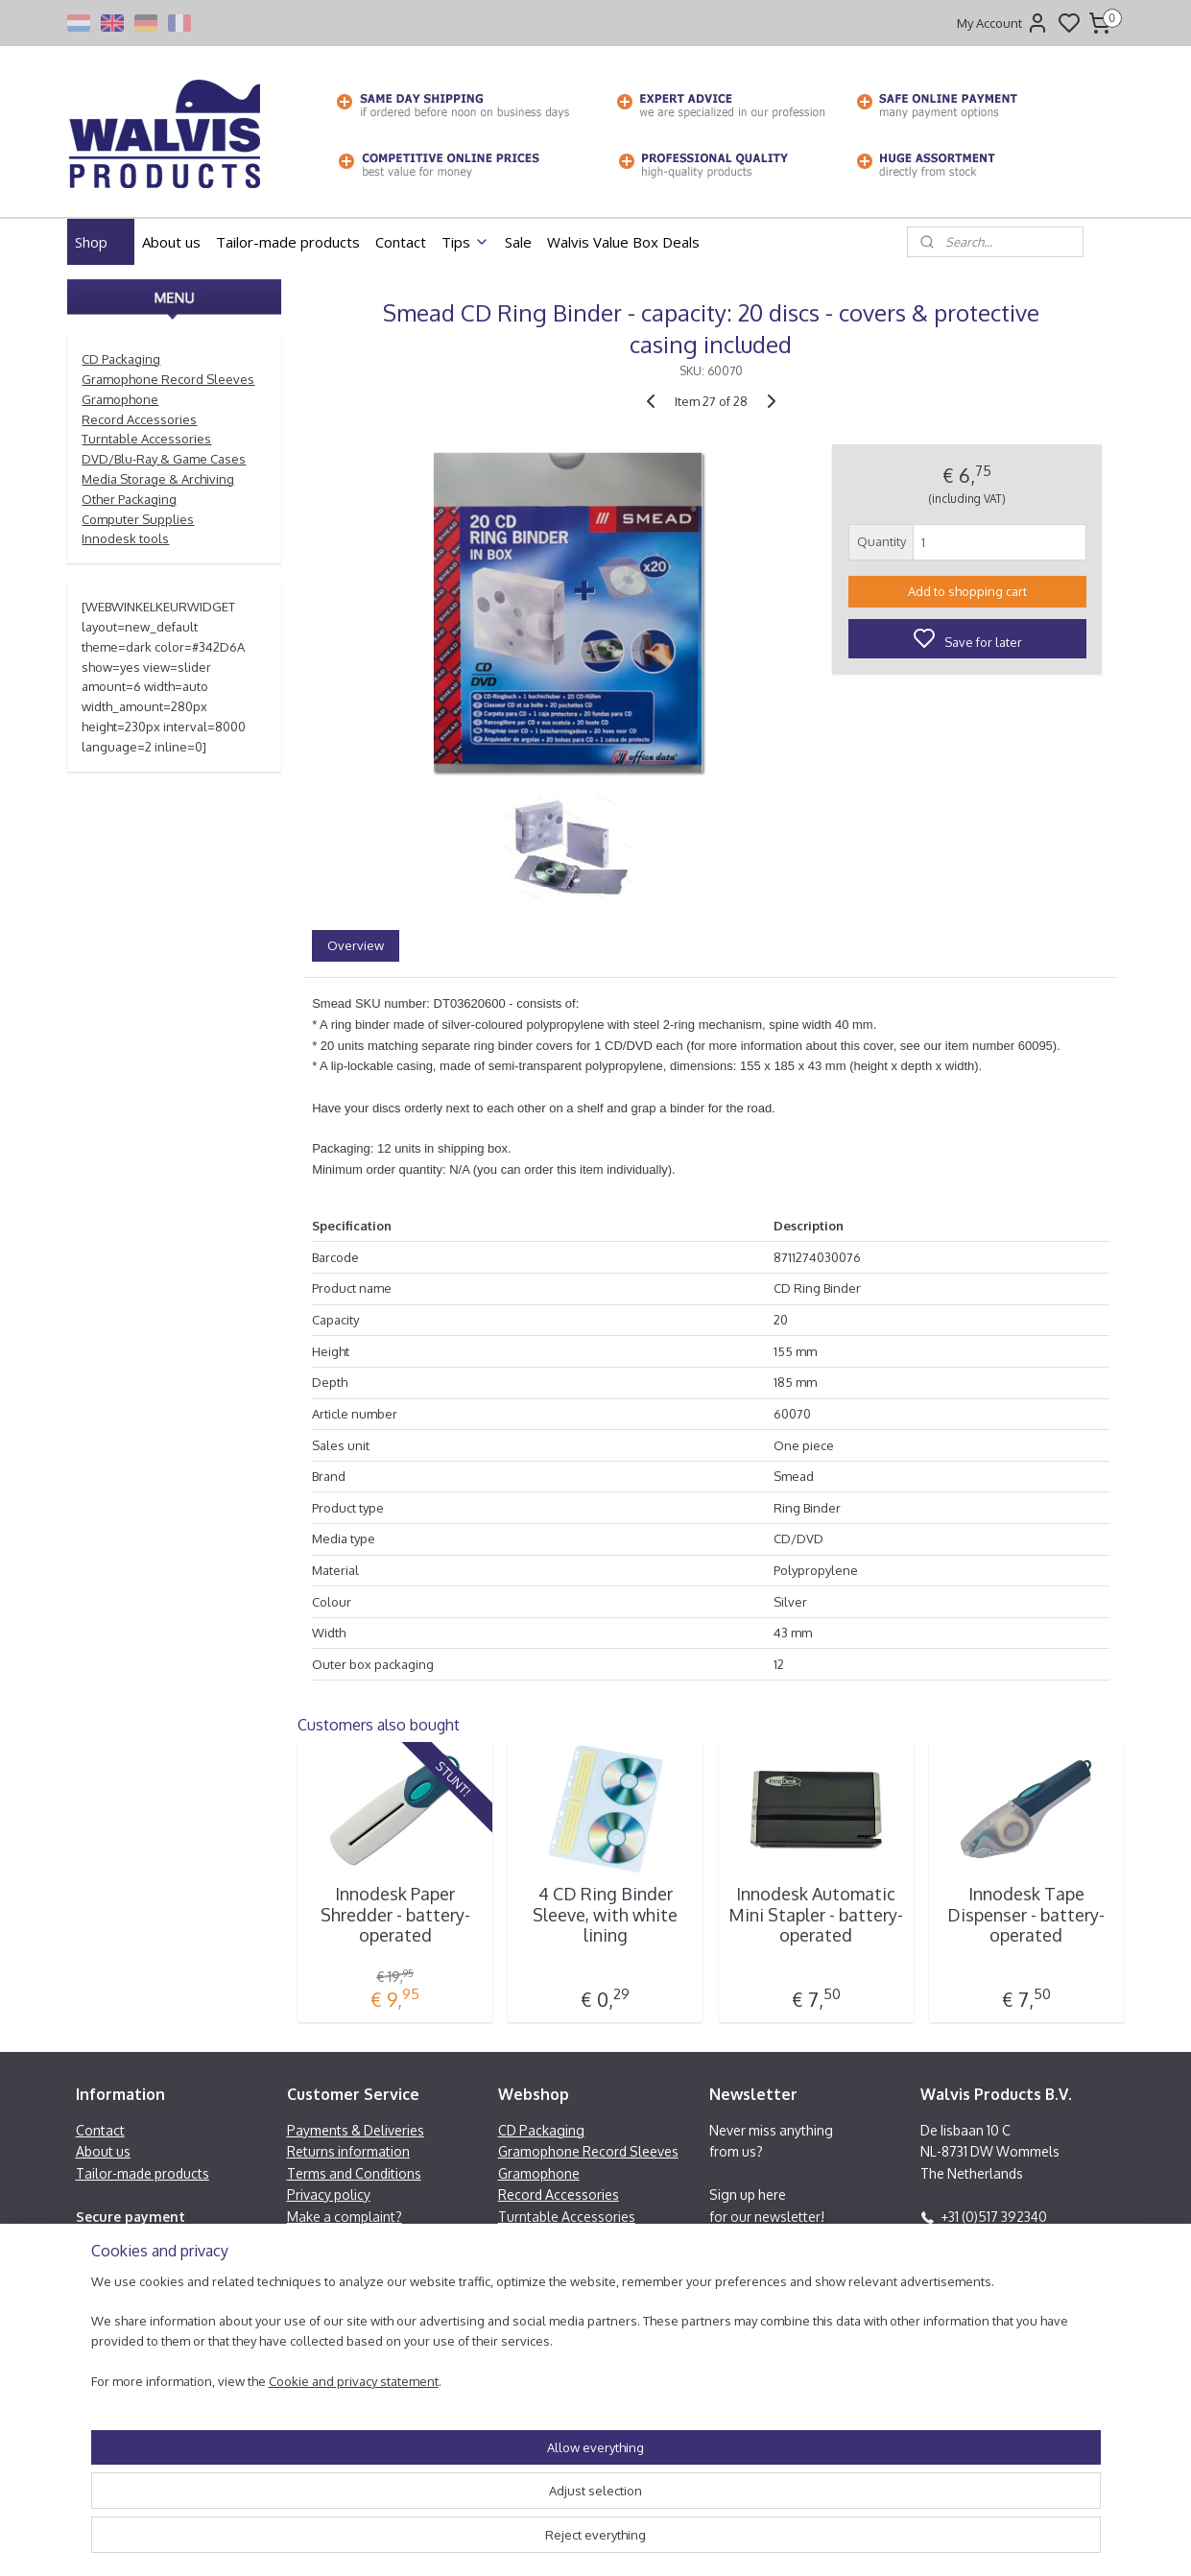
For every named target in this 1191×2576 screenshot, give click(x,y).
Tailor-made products (288, 241)
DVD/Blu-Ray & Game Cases (164, 458)
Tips (465, 241)
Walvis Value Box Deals (623, 241)
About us (171, 241)
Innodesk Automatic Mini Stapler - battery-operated (815, 1914)
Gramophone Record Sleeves (168, 379)
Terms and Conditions (354, 2173)
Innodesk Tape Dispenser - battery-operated (1026, 1914)
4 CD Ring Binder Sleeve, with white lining (605, 1914)
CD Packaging (121, 359)
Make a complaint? (344, 2216)
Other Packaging (129, 499)
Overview (355, 945)
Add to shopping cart (966, 591)
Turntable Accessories (146, 438)
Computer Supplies (138, 519)
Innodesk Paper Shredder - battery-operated (394, 1914)
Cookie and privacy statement (331, 2542)
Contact (400, 241)
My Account (1003, 23)
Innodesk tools (125, 538)
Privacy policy (328, 2194)
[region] (469, 2494)
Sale (518, 241)
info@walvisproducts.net (1017, 2238)
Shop (101, 241)
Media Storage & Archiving (158, 479)
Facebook (971, 2259)
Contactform (959, 2302)
